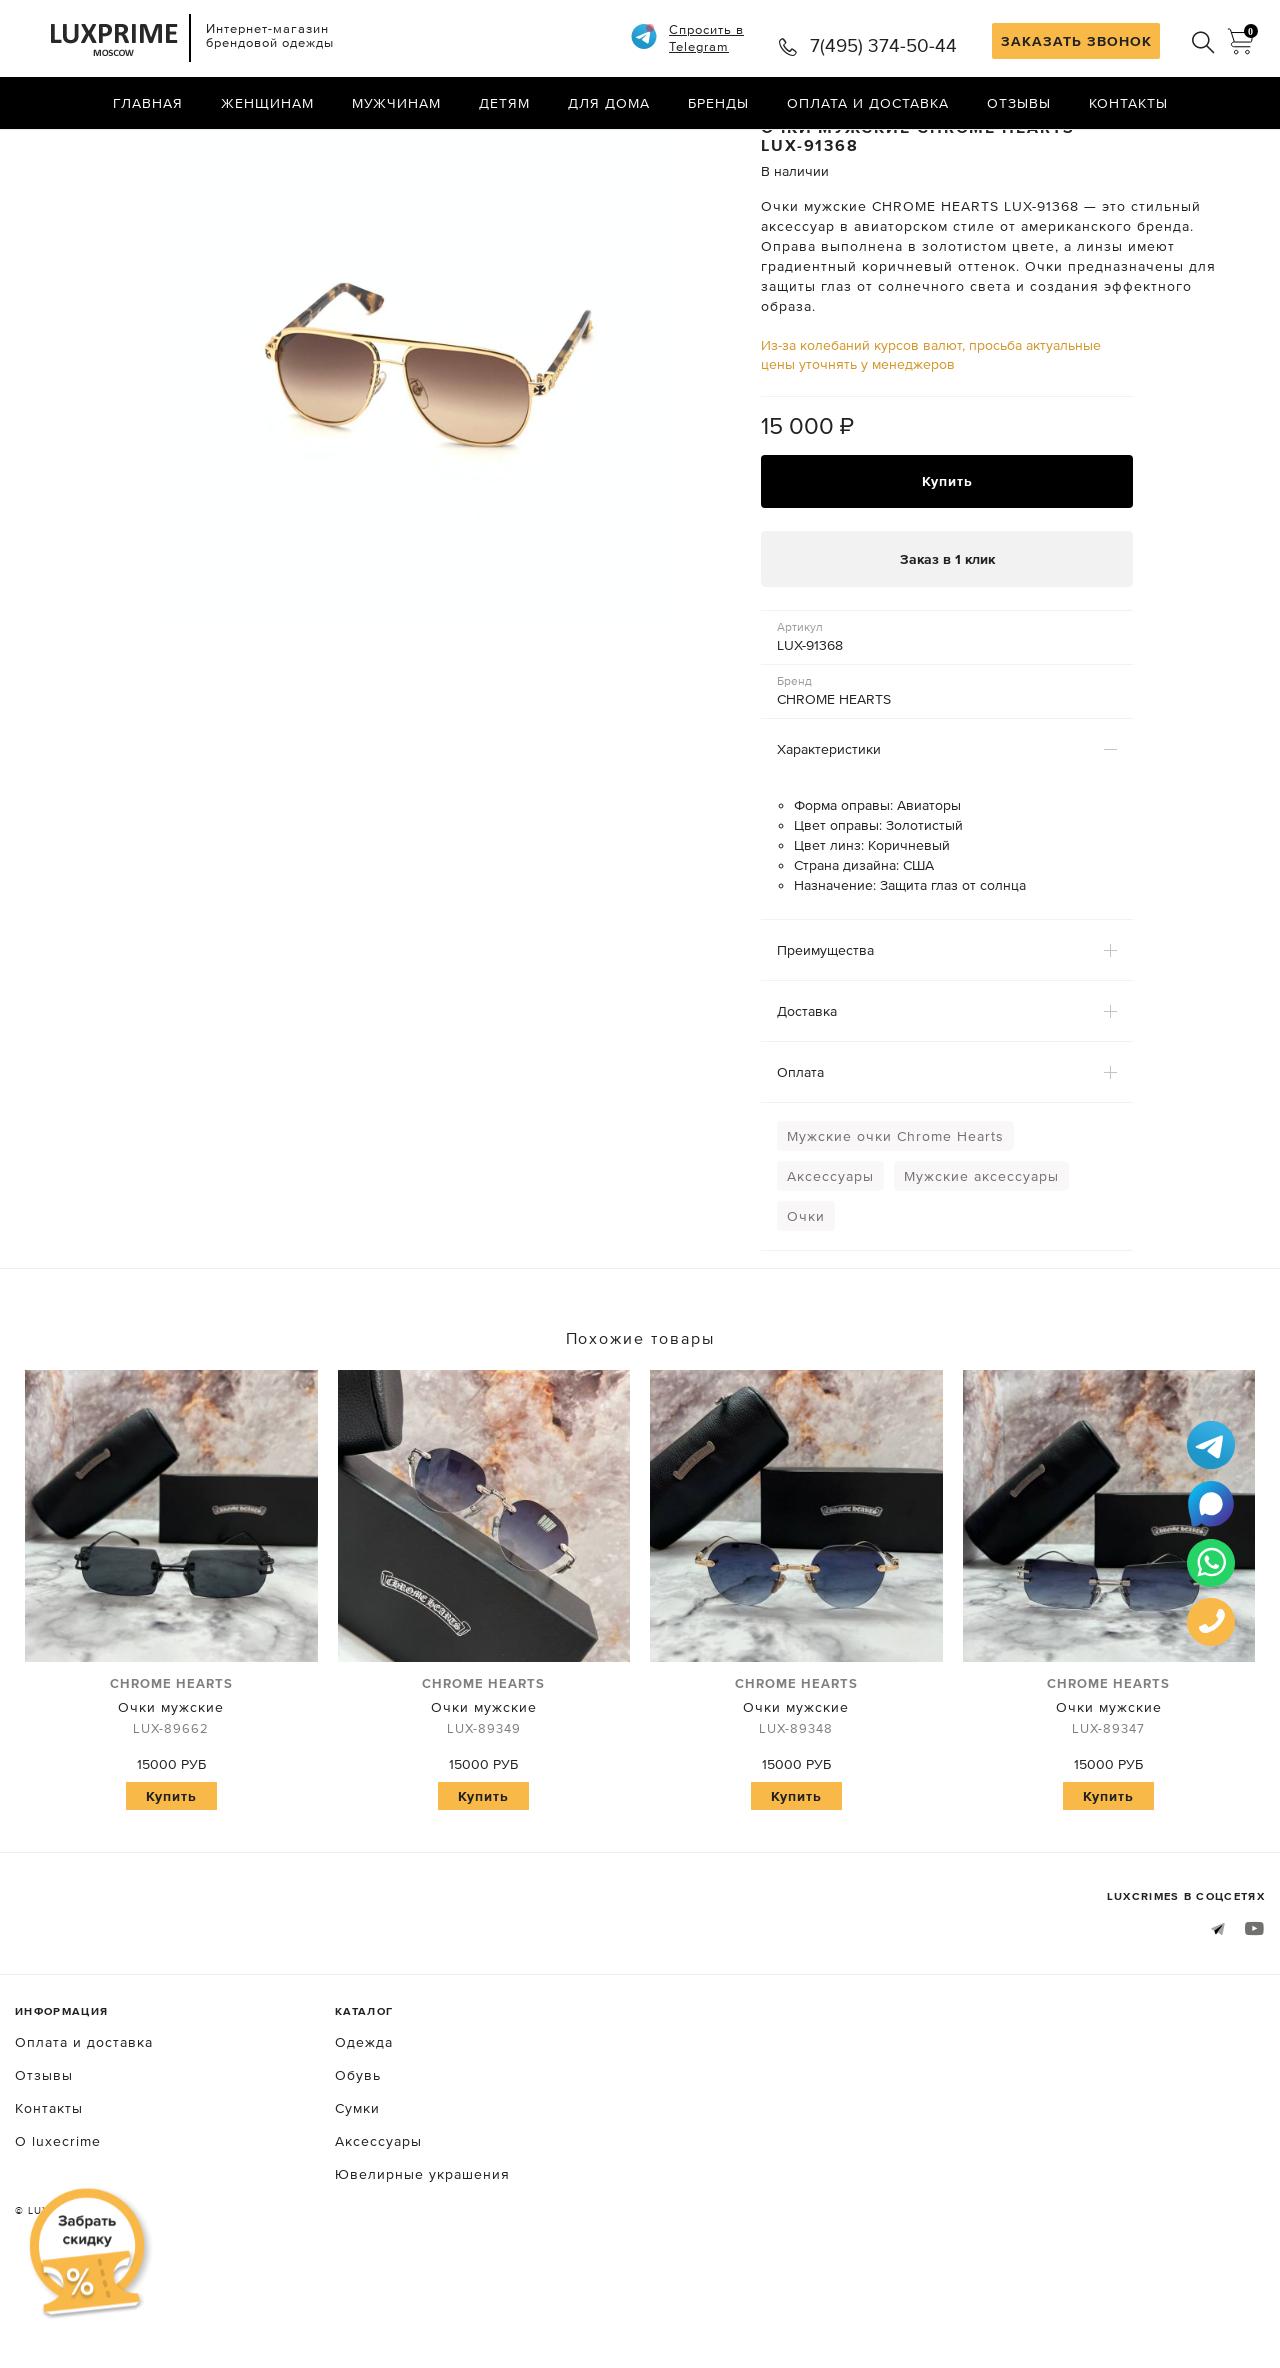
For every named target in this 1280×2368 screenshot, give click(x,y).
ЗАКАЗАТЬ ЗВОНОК (1076, 41)
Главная (148, 105)
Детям (504, 105)
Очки (806, 1303)
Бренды (718, 105)
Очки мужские (171, 1795)
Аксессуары (830, 1263)
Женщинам (267, 105)
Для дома (609, 105)
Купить (947, 567)
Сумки (357, 2196)
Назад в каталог (1200, 148)
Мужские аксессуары (981, 1263)
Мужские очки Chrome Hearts (895, 1223)
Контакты (1128, 105)
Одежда (364, 2130)
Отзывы (1019, 105)
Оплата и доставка (868, 105)
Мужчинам (396, 105)
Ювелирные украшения (422, 2262)
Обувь (358, 2163)
